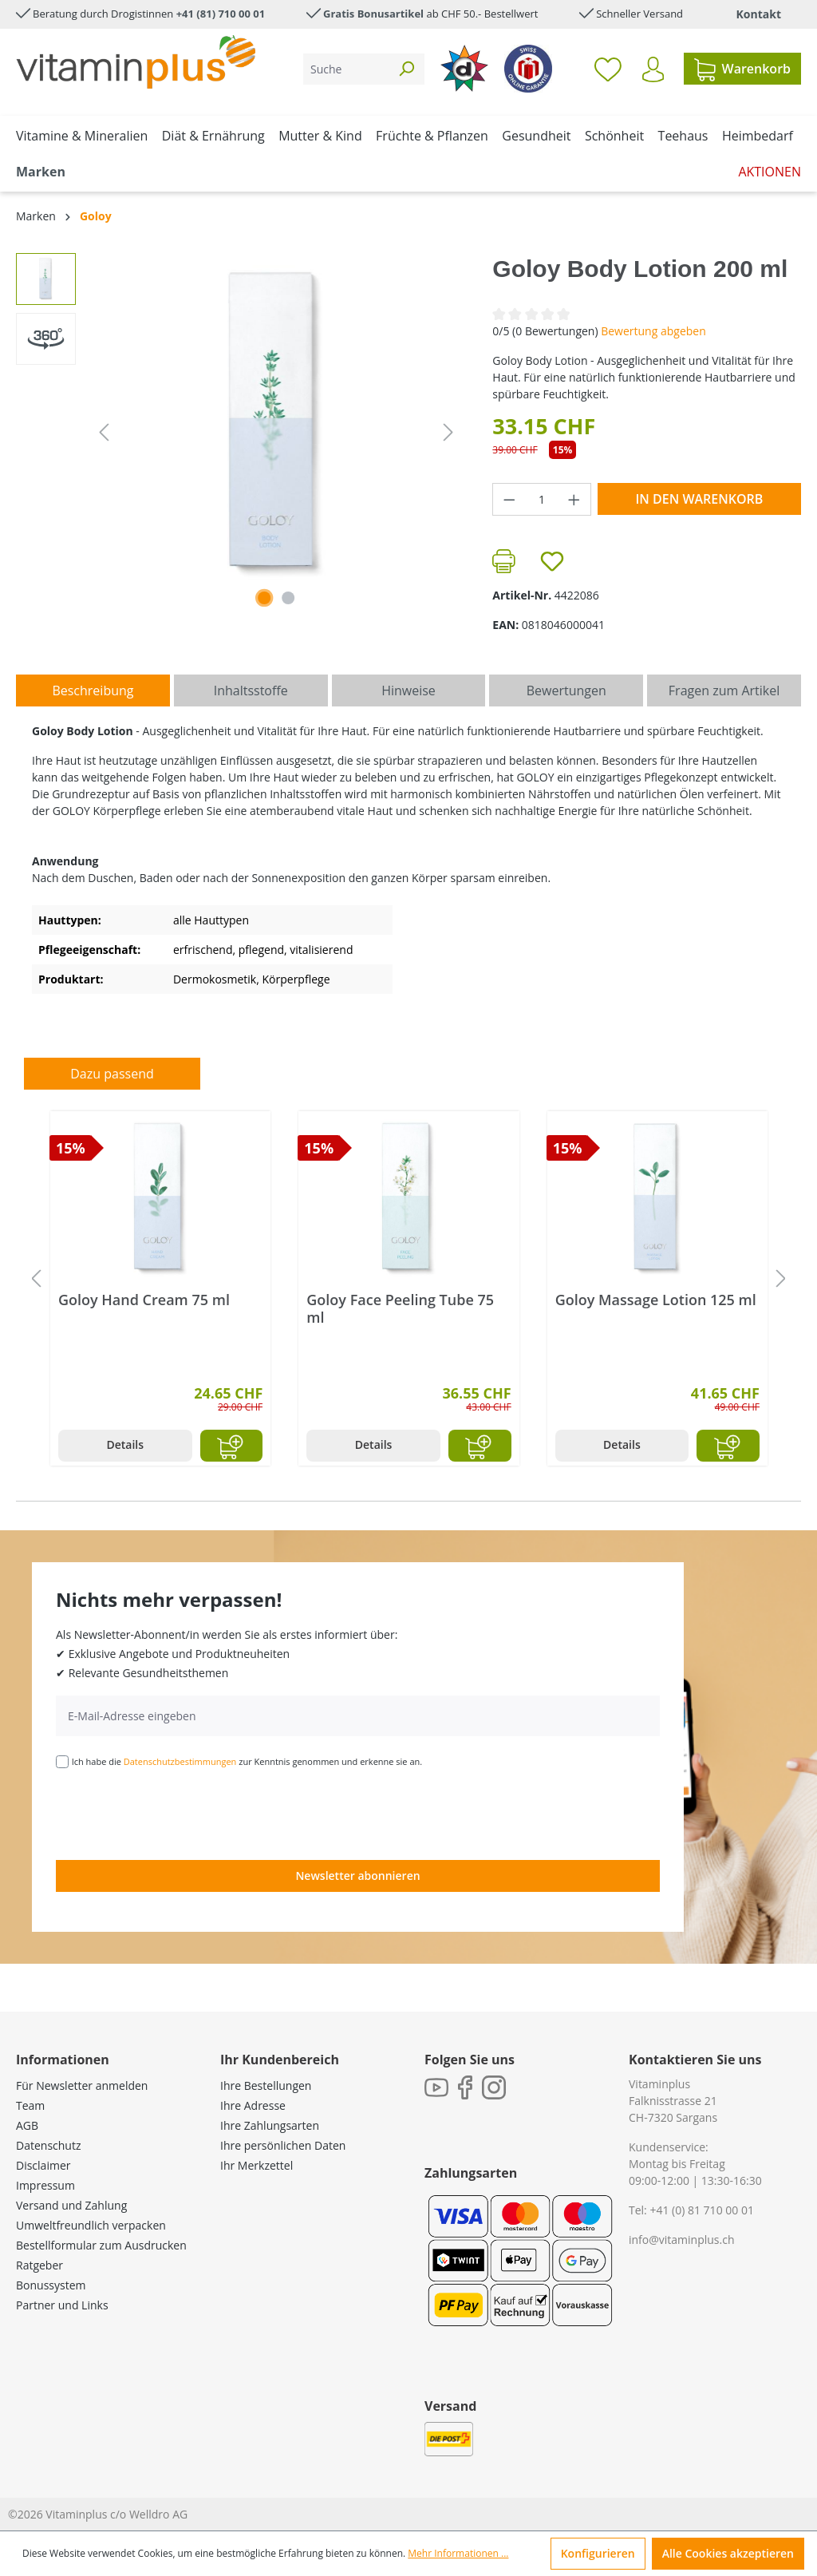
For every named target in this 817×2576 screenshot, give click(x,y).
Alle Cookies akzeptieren (728, 2553)
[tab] (93, 690)
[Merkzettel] (608, 69)
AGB (27, 2125)
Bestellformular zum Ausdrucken (101, 2245)
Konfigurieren (598, 2553)
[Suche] (346, 69)
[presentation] (177, 1813)
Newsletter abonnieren (357, 1875)
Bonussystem (50, 2285)
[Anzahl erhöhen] (574, 499)
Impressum (45, 2185)
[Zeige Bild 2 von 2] (288, 598)
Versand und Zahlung (71, 2205)
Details (125, 1444)
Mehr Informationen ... (458, 2553)
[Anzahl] (542, 499)
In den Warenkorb (699, 499)
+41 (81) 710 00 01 (221, 13)
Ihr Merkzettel (256, 2165)
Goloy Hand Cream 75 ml (144, 1300)
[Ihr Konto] (653, 69)
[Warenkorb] (742, 69)
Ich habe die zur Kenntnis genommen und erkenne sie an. (247, 1761)
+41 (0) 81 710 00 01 (701, 2210)
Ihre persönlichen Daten (282, 2145)
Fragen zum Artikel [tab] (724, 690)
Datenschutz (48, 2145)
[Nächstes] (448, 432)
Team (30, 2105)
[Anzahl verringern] (509, 499)
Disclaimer (43, 2165)
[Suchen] (406, 69)
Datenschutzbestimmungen (180, 1761)
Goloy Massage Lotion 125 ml (655, 1300)
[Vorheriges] (104, 432)
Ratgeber (39, 2265)
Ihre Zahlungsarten (269, 2125)
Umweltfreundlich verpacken (91, 2225)
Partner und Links (62, 2305)
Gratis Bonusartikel (373, 13)
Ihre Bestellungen (265, 2085)
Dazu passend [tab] (111, 1073)
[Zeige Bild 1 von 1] (264, 598)
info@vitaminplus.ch (682, 2239)
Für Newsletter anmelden (82, 2085)
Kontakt (758, 14)
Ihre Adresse (253, 2105)
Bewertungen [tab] (566, 690)
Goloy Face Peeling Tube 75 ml (400, 1308)
